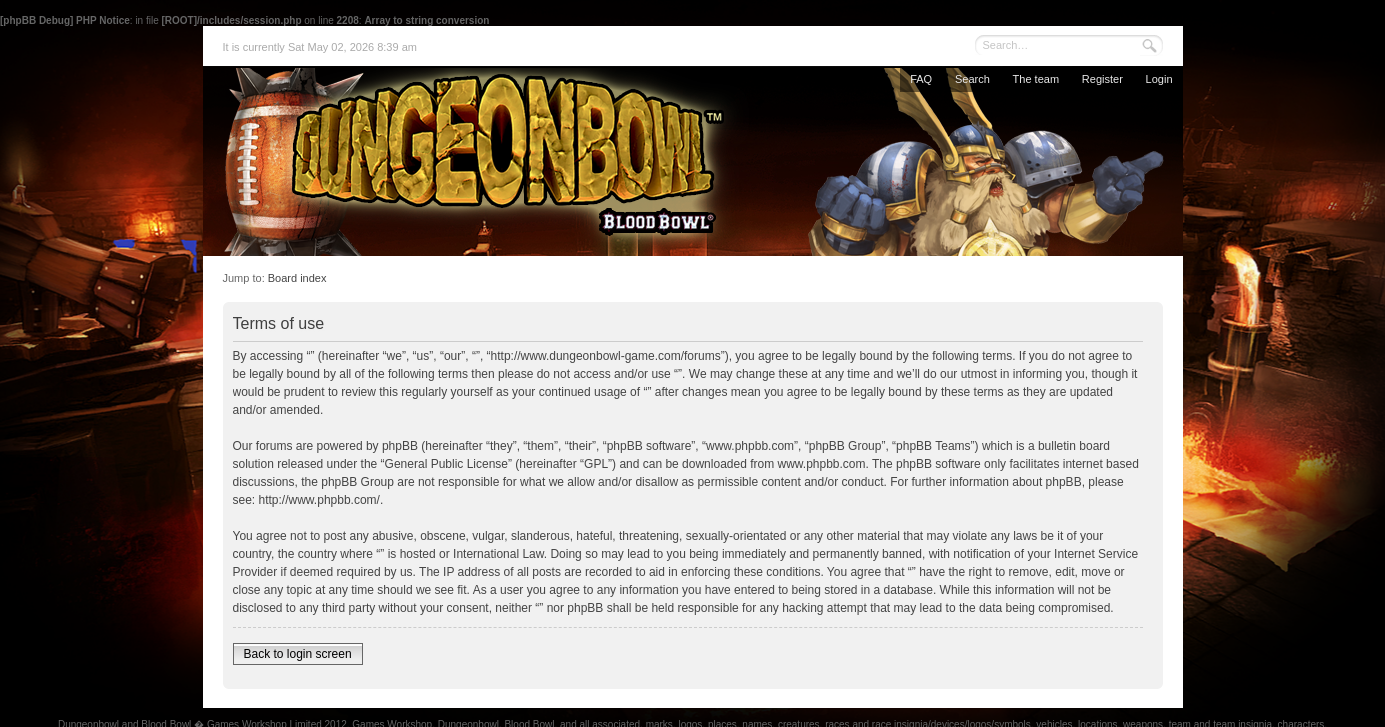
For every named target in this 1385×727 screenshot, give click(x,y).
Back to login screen (298, 654)
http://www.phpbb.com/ (319, 500)
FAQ (921, 79)
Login (1159, 79)
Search (972, 79)
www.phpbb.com (822, 464)
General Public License (446, 464)
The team (1036, 79)
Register (1102, 79)
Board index (297, 278)
